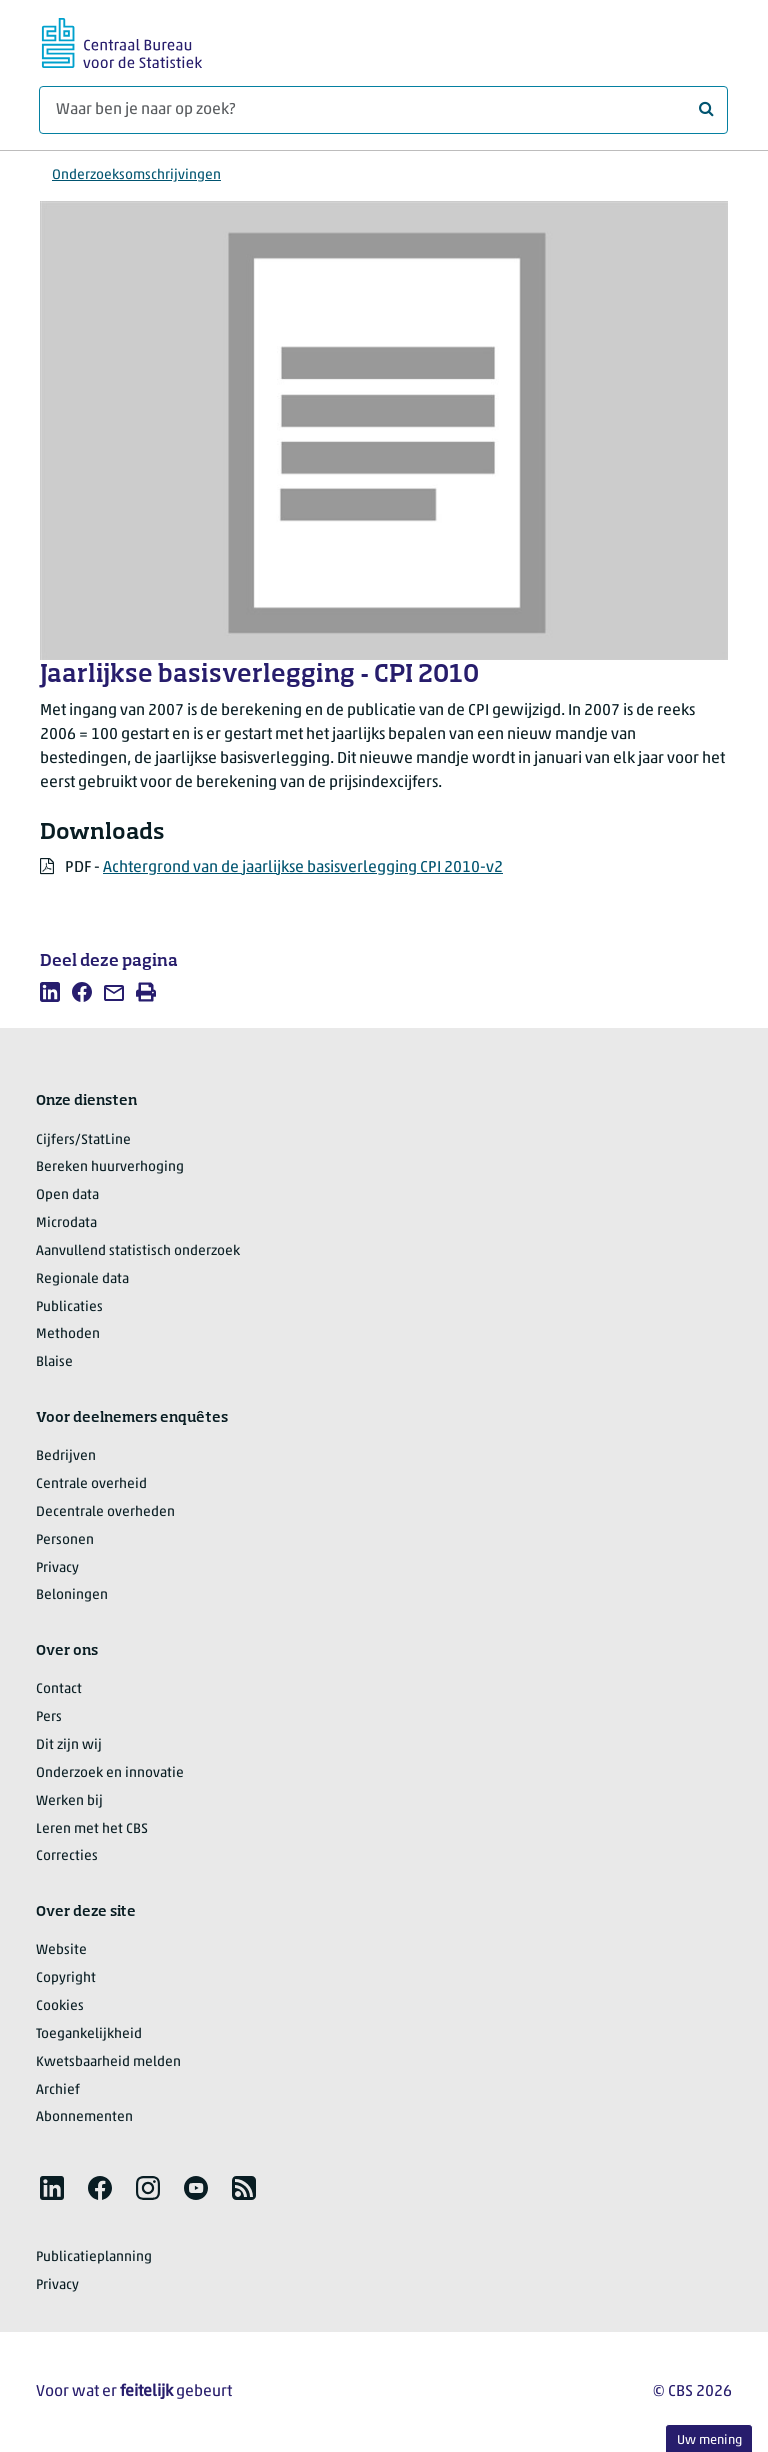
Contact (59, 1689)
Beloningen (72, 1595)
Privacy (57, 1568)
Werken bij (69, 1801)
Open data (67, 1195)
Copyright (66, 1978)
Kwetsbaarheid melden (108, 2062)
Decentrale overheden (105, 1512)
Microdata (66, 1223)
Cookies (60, 2006)
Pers (49, 1717)
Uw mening (709, 2440)
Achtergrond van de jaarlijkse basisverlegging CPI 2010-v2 (303, 868)
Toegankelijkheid (89, 2034)
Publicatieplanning (94, 2257)
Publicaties (69, 1307)
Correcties (67, 1856)
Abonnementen (84, 2117)
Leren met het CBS (92, 1829)
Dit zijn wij (69, 1745)
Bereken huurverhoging (110, 1167)
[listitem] (50, 992)
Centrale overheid (91, 1484)
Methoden (68, 1334)
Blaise (54, 1362)
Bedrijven (66, 1456)
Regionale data (82, 1279)
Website (61, 1950)
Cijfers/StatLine (83, 1140)
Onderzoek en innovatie (110, 1773)
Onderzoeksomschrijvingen (136, 175)
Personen (65, 1540)
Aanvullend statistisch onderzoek (138, 1251)
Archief (58, 2090)
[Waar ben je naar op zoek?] (383, 110)
